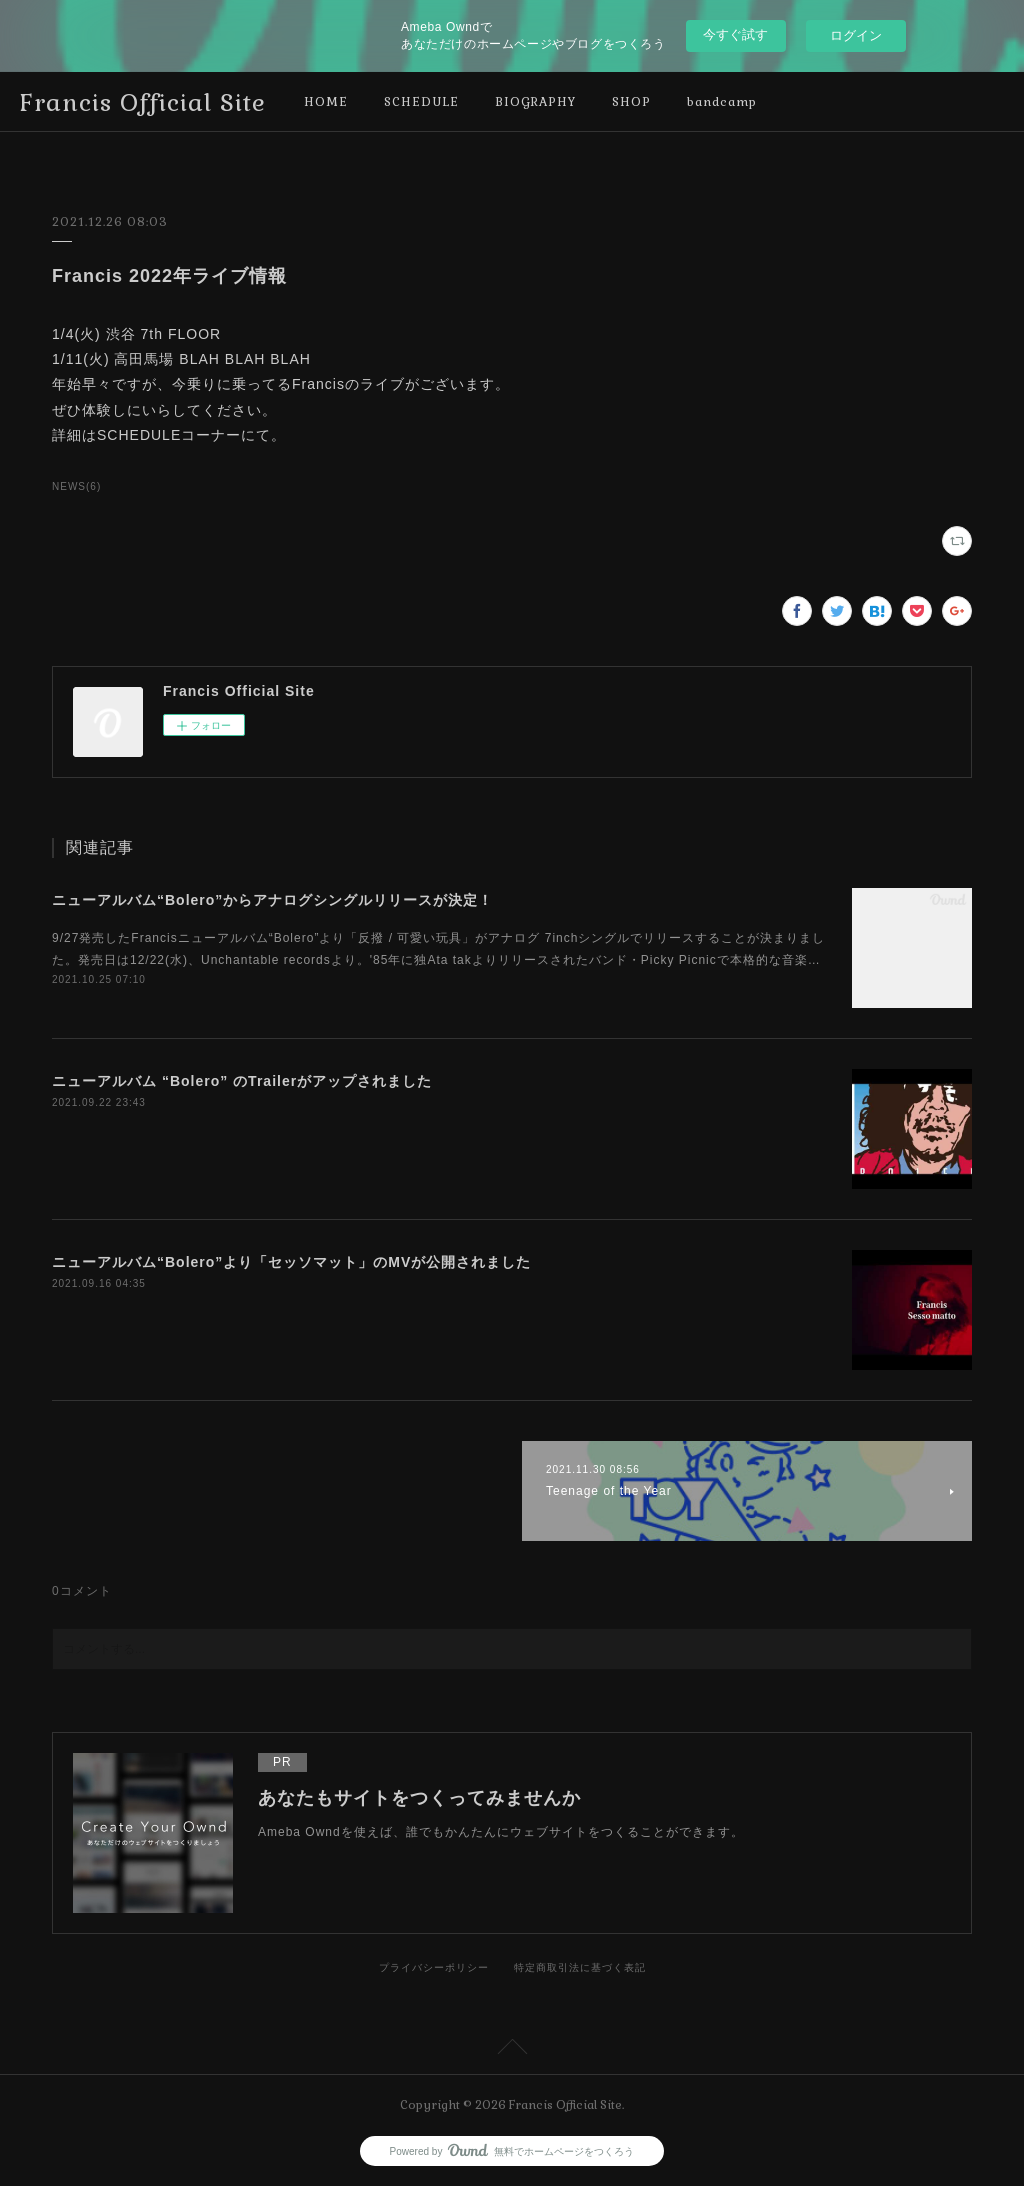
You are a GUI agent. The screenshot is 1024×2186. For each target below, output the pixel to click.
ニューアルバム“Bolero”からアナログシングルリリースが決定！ (272, 900)
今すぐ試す (735, 34)
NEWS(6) (76, 486)
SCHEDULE (421, 102)
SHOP (631, 102)
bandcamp (722, 102)
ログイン (856, 35)
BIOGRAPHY (535, 102)
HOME (326, 102)
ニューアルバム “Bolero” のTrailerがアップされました (242, 1081)
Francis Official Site (143, 102)
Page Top (512, 2050)
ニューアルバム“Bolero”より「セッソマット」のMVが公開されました (291, 1262)
